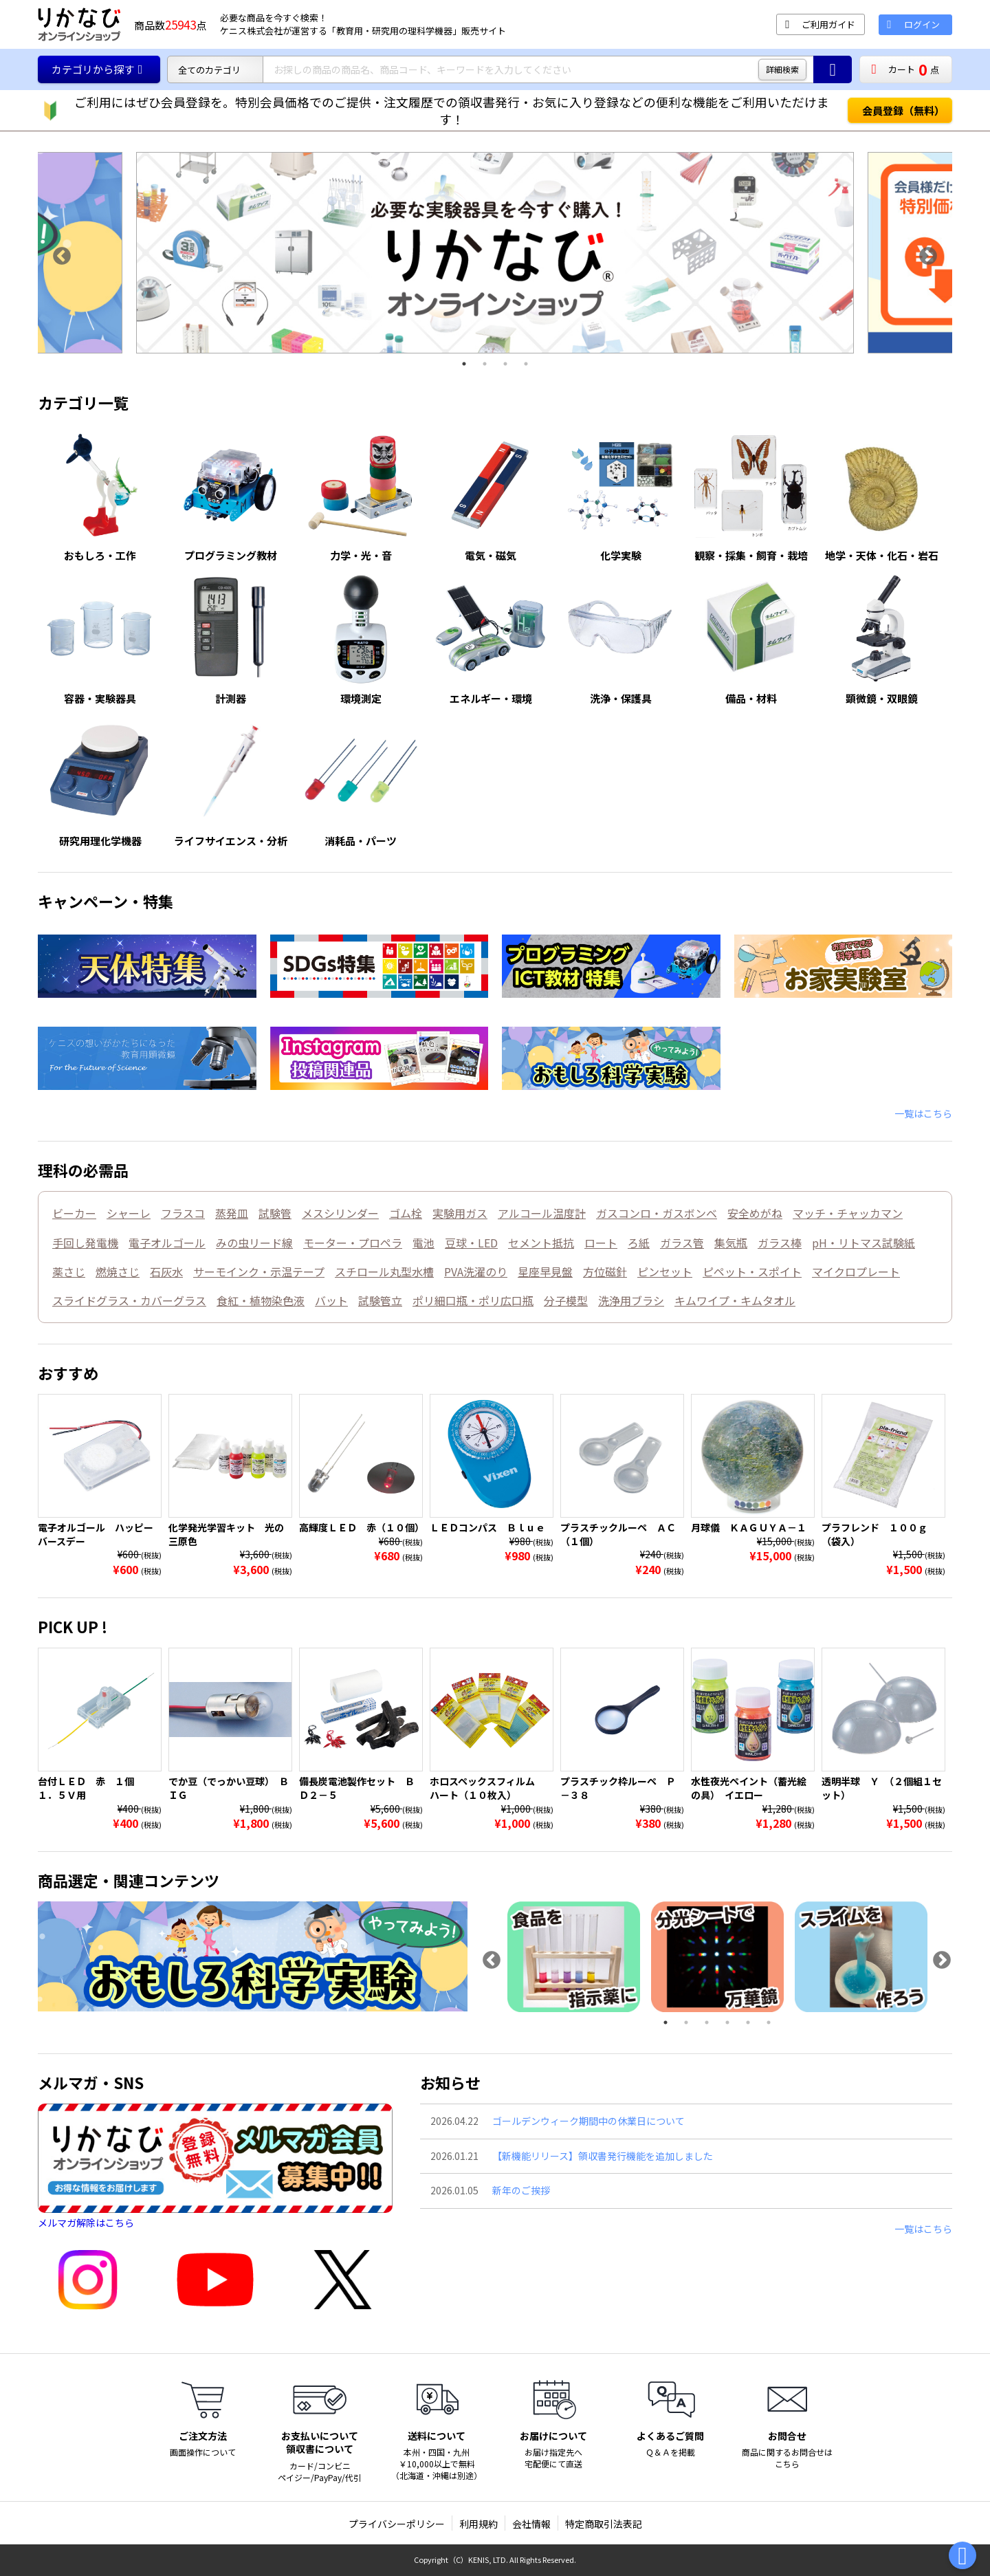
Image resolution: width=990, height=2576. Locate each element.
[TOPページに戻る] (79, 24)
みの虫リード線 (254, 1242)
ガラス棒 (780, 1242)
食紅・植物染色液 (261, 1300)
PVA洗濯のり (475, 1271)
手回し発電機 (85, 1242)
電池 (423, 1242)
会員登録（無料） (903, 110)
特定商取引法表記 (603, 2524)
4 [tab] (526, 364)
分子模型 (566, 1300)
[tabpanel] (495, 252)
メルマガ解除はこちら (86, 2222)
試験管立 (380, 1300)
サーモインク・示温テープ (258, 1271)
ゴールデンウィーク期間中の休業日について (588, 2121)
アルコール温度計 (542, 1213)
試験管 (275, 1213)
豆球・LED (471, 1242)
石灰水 (166, 1271)
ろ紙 (639, 1242)
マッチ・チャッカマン (848, 1213)
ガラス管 (682, 1242)
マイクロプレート (856, 1271)
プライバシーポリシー (397, 2524)
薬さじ (68, 1271)
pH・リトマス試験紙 (863, 1242)
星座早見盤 (545, 1271)
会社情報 (531, 2524)
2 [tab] (485, 364)
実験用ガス (459, 1213)
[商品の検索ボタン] (832, 69)
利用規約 (478, 2524)
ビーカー (74, 1213)
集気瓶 (730, 1242)
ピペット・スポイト (752, 1271)
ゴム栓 (405, 1213)
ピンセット (664, 1271)
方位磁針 (605, 1271)
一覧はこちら (923, 1113)
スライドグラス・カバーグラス (129, 1300)
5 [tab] (748, 2022)
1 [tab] (464, 364)
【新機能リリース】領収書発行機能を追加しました (602, 2156)
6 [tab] (769, 2022)
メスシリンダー (340, 1213)
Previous (58, 253)
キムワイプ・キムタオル (734, 1300)
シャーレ (129, 1213)
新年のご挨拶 (521, 2190)
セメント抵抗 (541, 1242)
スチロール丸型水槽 (384, 1271)
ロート (600, 1242)
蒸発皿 (231, 1213)
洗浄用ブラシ (631, 1300)
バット (331, 1300)
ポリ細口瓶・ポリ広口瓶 (473, 1300)
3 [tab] (505, 364)
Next (925, 253)
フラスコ (183, 1213)
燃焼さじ (118, 1271)
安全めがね (754, 1213)
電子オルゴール (167, 1242)
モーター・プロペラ (352, 1242)
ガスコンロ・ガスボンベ (656, 1213)
